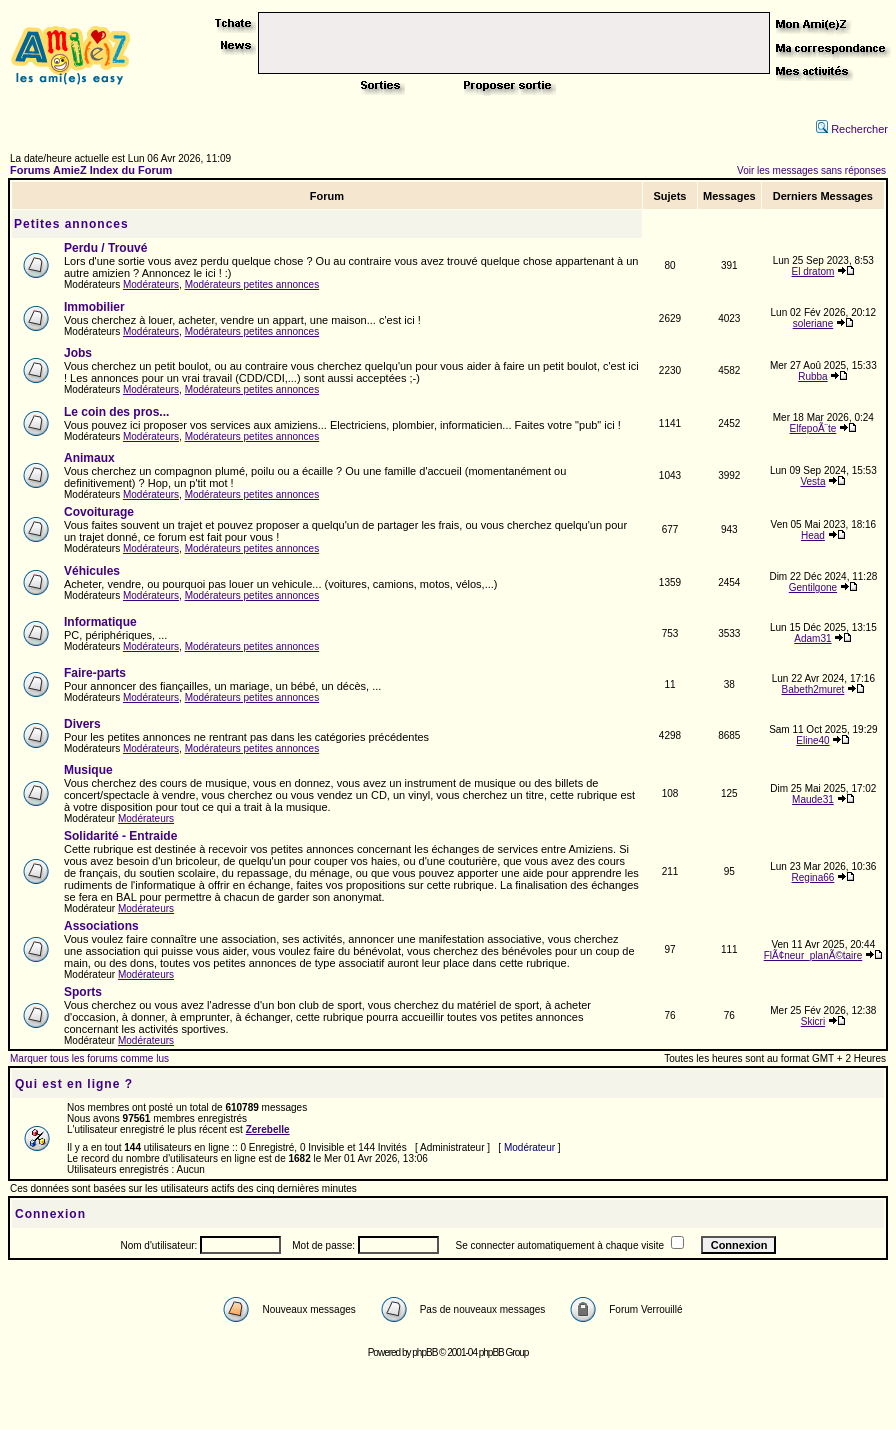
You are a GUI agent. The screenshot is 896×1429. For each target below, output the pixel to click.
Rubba (812, 376)
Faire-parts (95, 673)
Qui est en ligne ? (74, 1084)
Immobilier (94, 307)
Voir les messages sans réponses (811, 170)
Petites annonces (71, 224)
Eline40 (812, 740)
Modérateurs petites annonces (252, 284)
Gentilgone (813, 587)
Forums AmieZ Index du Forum (91, 170)
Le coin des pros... (116, 412)
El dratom (813, 271)
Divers (82, 724)
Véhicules (92, 571)
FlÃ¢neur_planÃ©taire (813, 955)
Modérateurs (151, 284)
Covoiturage (99, 512)
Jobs (78, 353)
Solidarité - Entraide (120, 836)
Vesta (812, 481)
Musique (88, 770)
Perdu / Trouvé (105, 248)
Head (813, 535)
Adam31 (812, 638)
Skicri (813, 1021)
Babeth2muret (813, 689)
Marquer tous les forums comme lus (89, 1058)
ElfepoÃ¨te (813, 428)
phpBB (424, 1352)
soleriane (813, 323)
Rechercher (852, 129)
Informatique (100, 622)
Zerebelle (268, 1129)
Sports (83, 992)
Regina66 (813, 877)
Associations (101, 926)
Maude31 (813, 799)
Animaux (89, 458)
